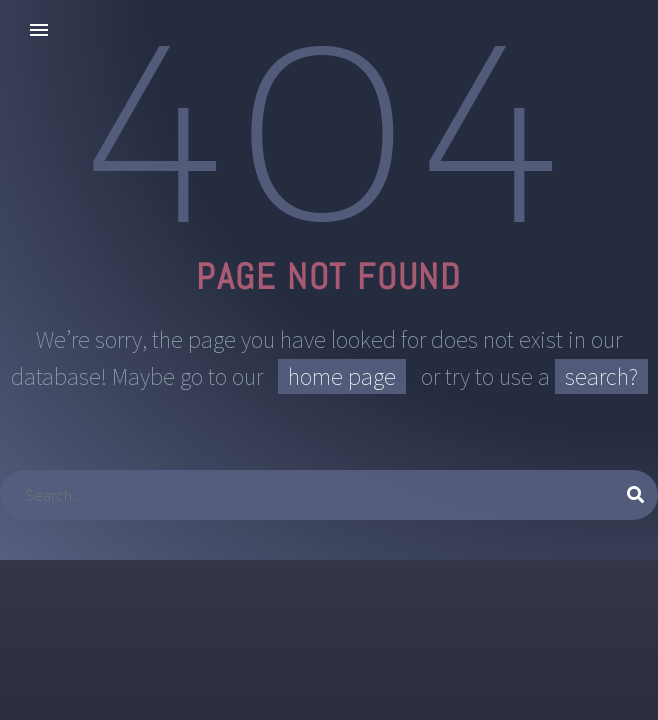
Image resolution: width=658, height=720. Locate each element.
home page (342, 376)
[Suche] (329, 495)
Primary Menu (39, 30)
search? (601, 376)
